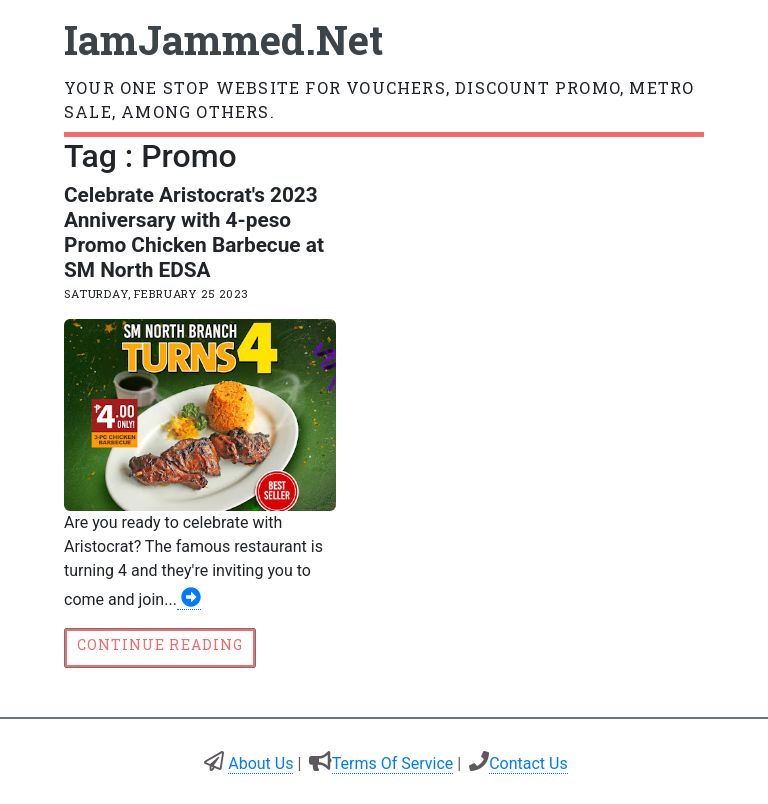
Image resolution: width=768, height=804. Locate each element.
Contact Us (528, 763)
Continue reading (160, 644)
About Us (260, 763)
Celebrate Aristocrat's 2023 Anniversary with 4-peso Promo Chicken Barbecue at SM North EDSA (194, 232)
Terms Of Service (393, 763)
